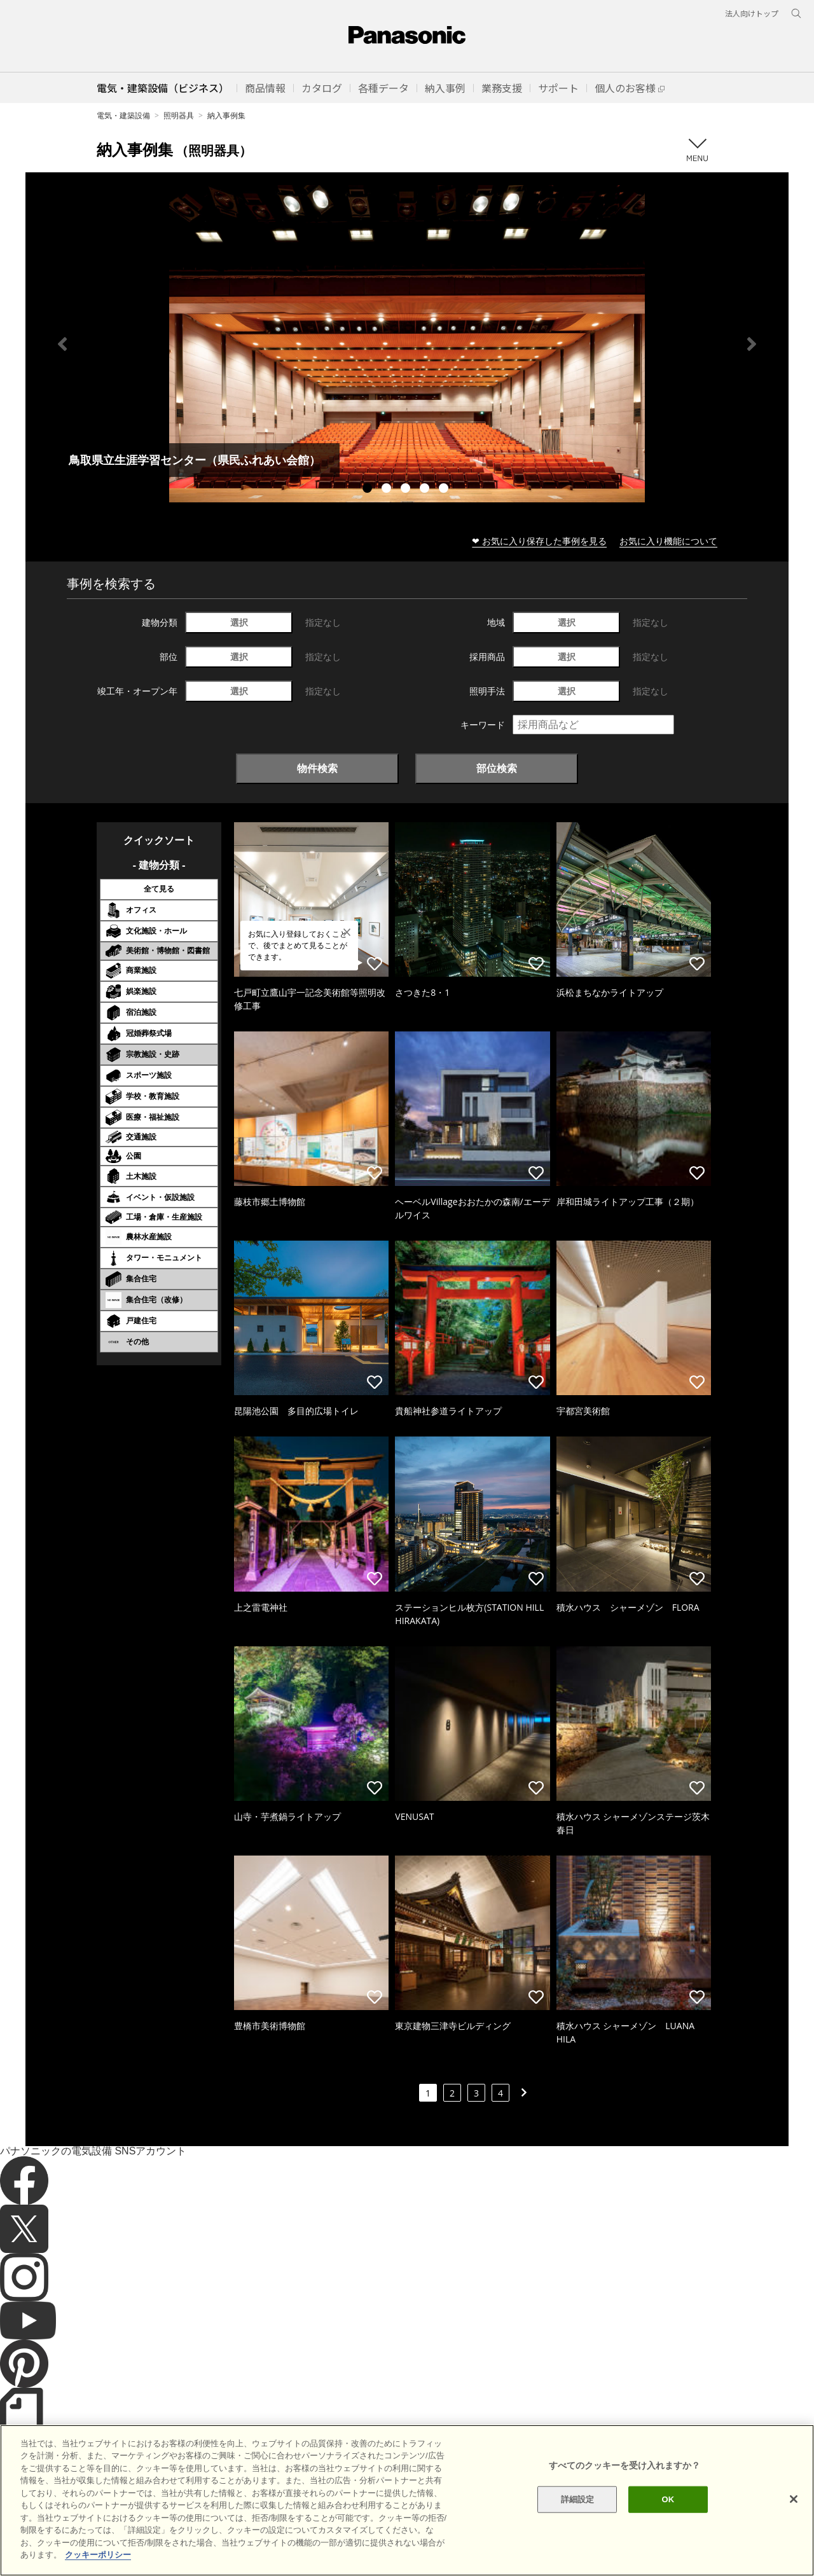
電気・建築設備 (123, 115)
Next (751, 344)
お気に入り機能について (668, 541)
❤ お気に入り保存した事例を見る (539, 541)
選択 (239, 622)
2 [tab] (388, 489)
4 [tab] (426, 489)
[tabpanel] (407, 343)
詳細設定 (578, 2520)
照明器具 (178, 115)
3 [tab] (407, 489)
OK (667, 2520)
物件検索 (317, 768)
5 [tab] (445, 489)
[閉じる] (794, 2520)
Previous (62, 344)
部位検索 (496, 768)
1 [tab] (368, 489)
